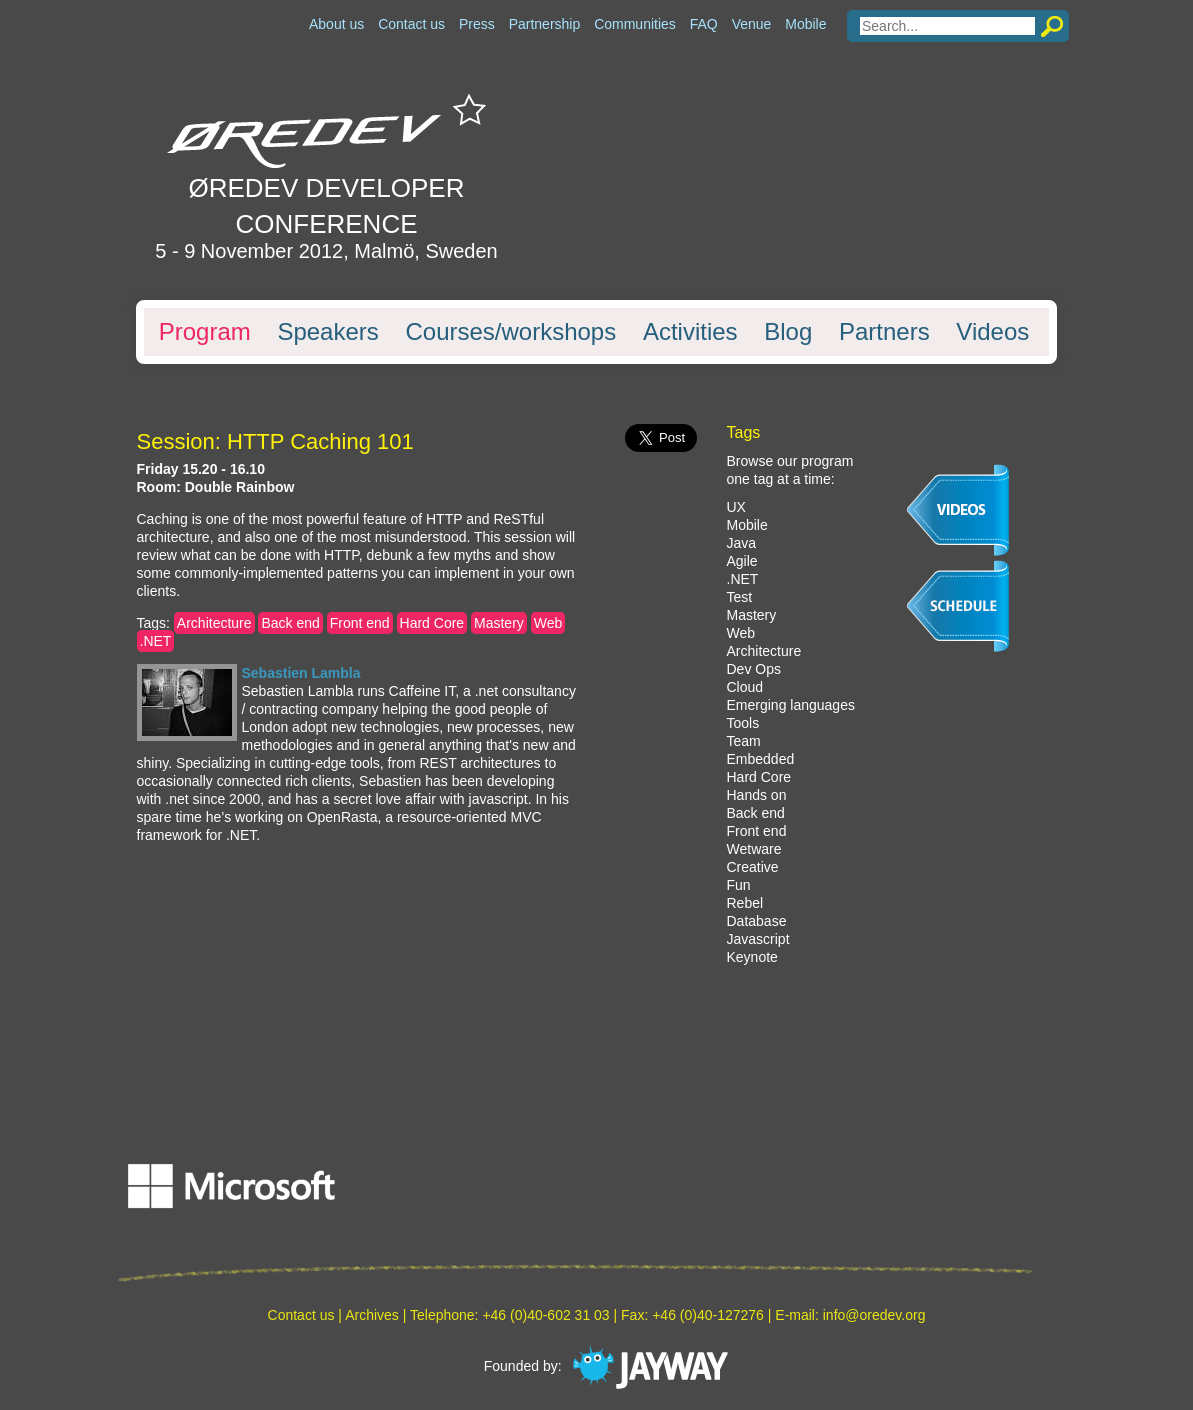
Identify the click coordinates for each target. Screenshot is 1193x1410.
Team (744, 741)
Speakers (327, 332)
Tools (743, 723)
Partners (884, 332)
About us (336, 24)
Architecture (214, 623)
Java (742, 543)
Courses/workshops (510, 332)
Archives (372, 1315)
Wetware (754, 849)
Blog (788, 332)
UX (736, 507)
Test (740, 597)
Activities (690, 332)
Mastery (499, 623)
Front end (360, 623)
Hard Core (432, 623)
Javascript (758, 939)
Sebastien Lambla (301, 673)
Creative (753, 867)
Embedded (761, 759)
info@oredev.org (874, 1315)
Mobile (805, 24)
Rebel (745, 903)
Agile (742, 561)
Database (757, 921)
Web (548, 623)
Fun (739, 885)
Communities (635, 24)
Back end (290, 623)
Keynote (752, 957)
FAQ (704, 24)
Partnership (545, 24)
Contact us (411, 24)
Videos (992, 332)
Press (477, 24)
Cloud (745, 687)
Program (205, 332)
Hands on (757, 795)
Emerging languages (791, 705)
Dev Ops (754, 669)
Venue (752, 24)
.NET (156, 641)
